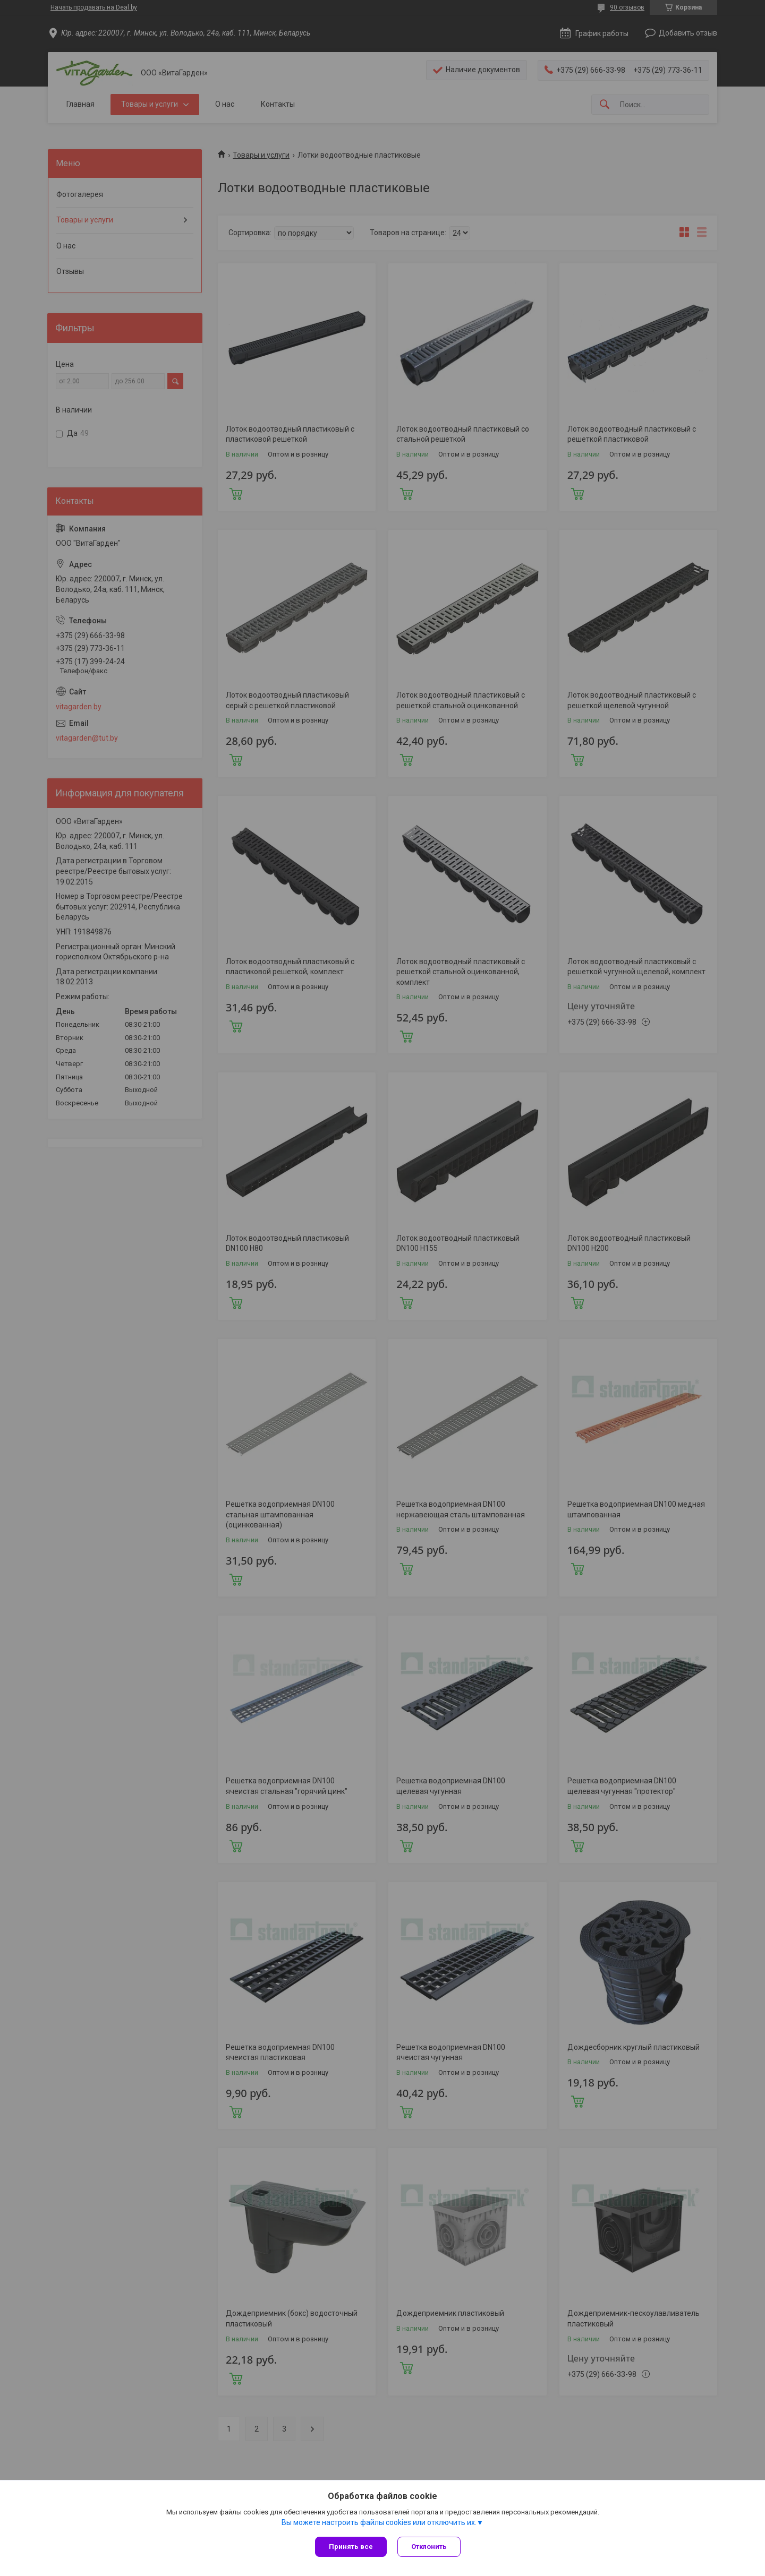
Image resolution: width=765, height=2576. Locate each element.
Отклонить (429, 2547)
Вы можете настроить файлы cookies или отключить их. (379, 2522)
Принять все (351, 2547)
